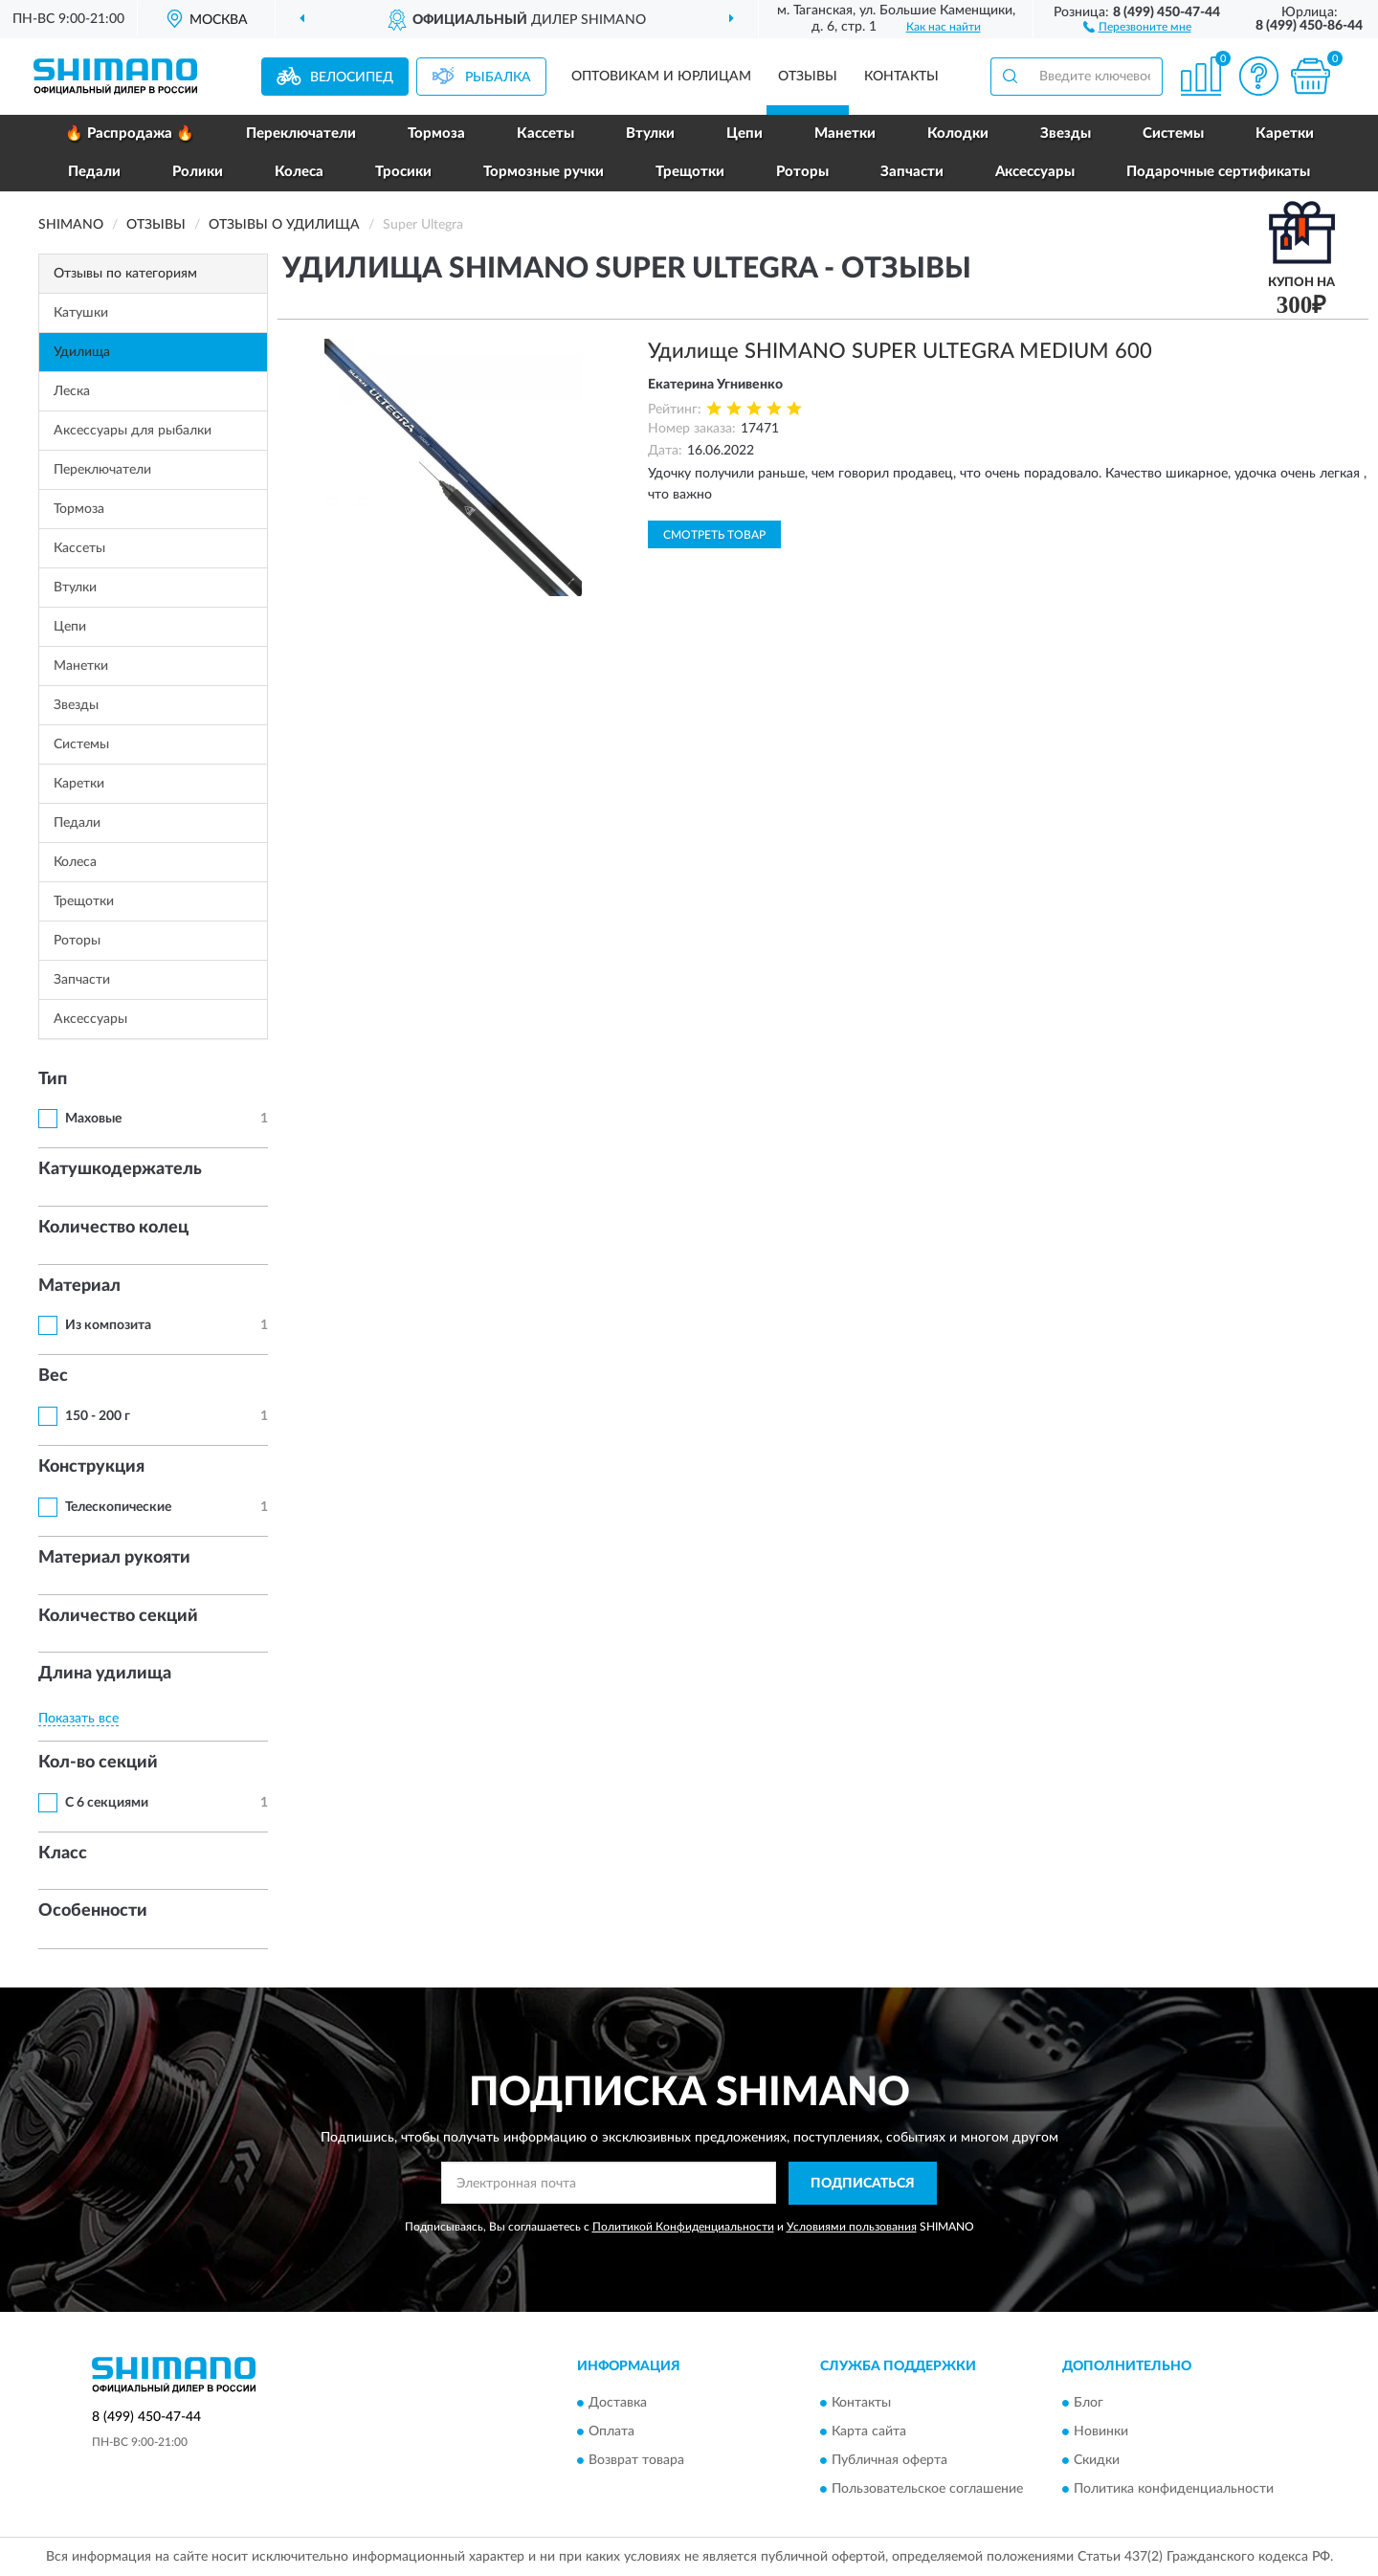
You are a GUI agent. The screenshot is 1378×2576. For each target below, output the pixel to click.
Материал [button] (79, 1286)
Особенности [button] (92, 1911)
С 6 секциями (106, 1803)
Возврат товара (636, 2461)
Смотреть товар (714, 535)
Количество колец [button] (113, 1227)
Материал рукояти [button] (114, 1557)
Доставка (618, 2403)
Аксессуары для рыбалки (132, 430)
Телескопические (118, 1507)
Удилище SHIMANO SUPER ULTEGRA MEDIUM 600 (900, 351)
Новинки (1101, 2432)
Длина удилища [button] (104, 1673)
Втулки (650, 133)
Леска (72, 391)
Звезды (1065, 133)
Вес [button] (53, 1376)
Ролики (197, 172)
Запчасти (912, 172)
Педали (94, 172)
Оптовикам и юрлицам (661, 76)
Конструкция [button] (91, 1467)
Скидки (1097, 2461)
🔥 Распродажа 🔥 (129, 133)
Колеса (299, 172)
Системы (1173, 133)
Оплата (611, 2432)
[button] (1137, 26)
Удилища (82, 352)
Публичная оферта (889, 2461)
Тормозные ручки (543, 172)
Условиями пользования (852, 2226)
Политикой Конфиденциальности (683, 2226)
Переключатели (301, 133)
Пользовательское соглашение (927, 2490)
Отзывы (807, 76)
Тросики (403, 172)
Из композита (108, 1325)
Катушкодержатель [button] (120, 1169)
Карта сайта (869, 2432)
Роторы (802, 172)
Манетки (845, 133)
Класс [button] (62, 1853)
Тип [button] (52, 1079)
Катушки (81, 313)
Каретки (1285, 133)
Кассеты (545, 133)
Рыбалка (498, 77)
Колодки (958, 133)
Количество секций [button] (118, 1616)
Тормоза (436, 133)
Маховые (93, 1118)
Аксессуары (1035, 172)
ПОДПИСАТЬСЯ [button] (863, 2183)
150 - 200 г (97, 1416)
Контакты (901, 76)
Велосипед (351, 77)
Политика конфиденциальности (1174, 2490)
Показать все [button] (78, 1718)
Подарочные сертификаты (1218, 172)
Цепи (744, 133)
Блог (1088, 2403)
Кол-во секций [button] (98, 1762)
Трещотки (690, 172)
